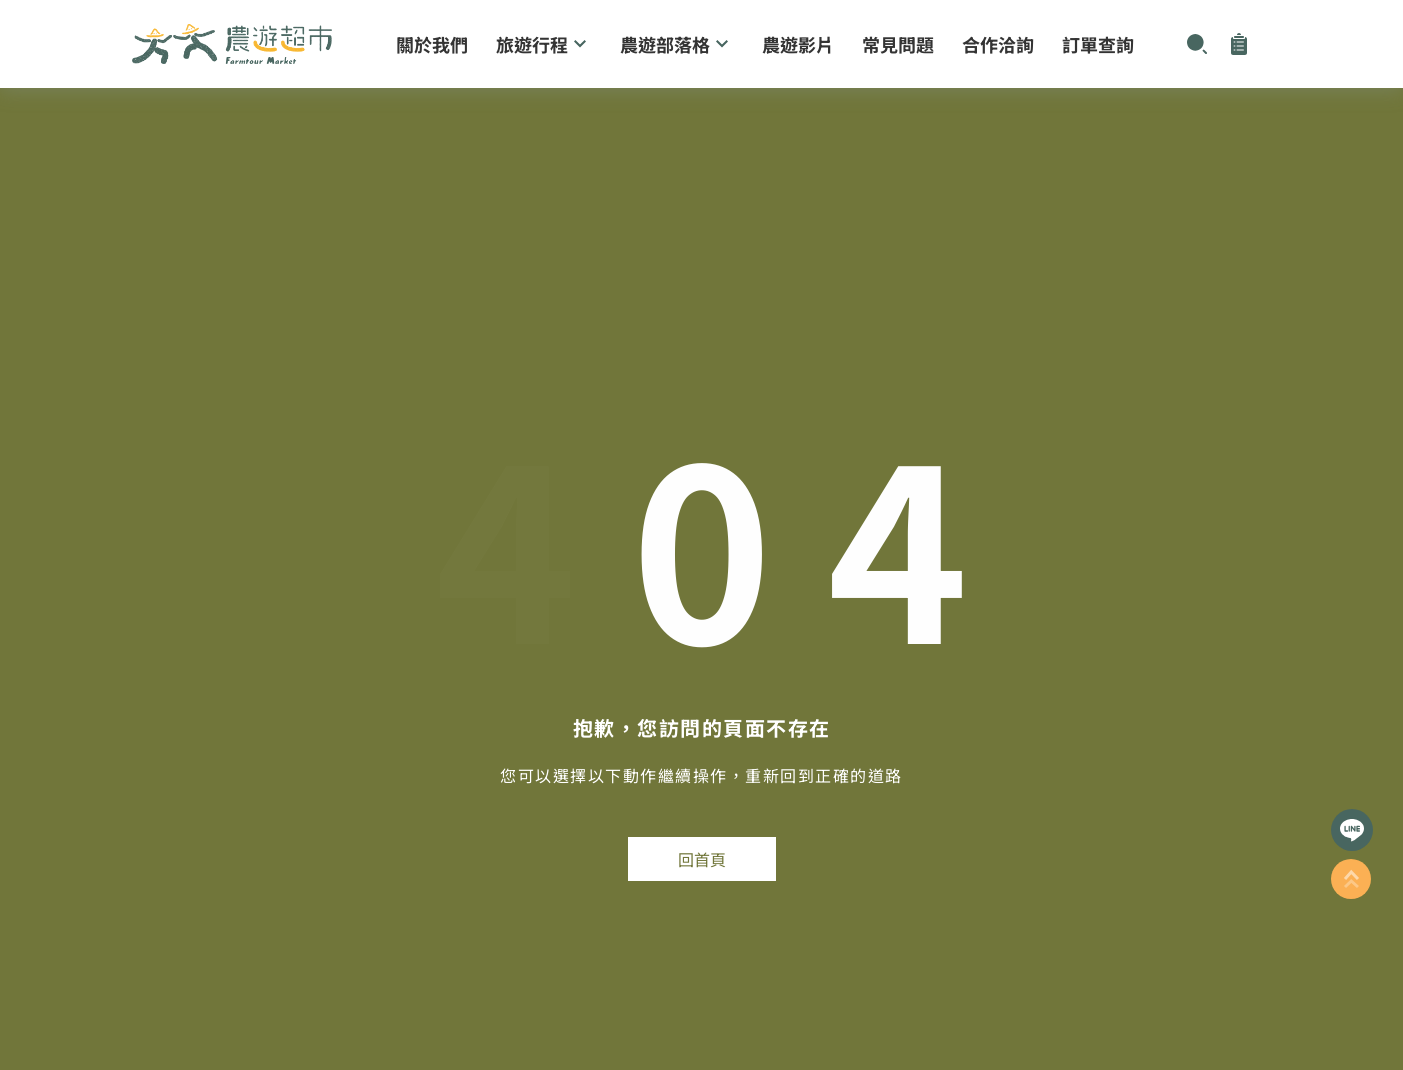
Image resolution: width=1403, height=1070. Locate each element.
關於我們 (432, 44)
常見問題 (898, 44)
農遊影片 (798, 44)
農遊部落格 (677, 44)
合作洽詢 (998, 44)
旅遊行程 (544, 44)
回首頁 (702, 859)
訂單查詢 (1098, 44)
